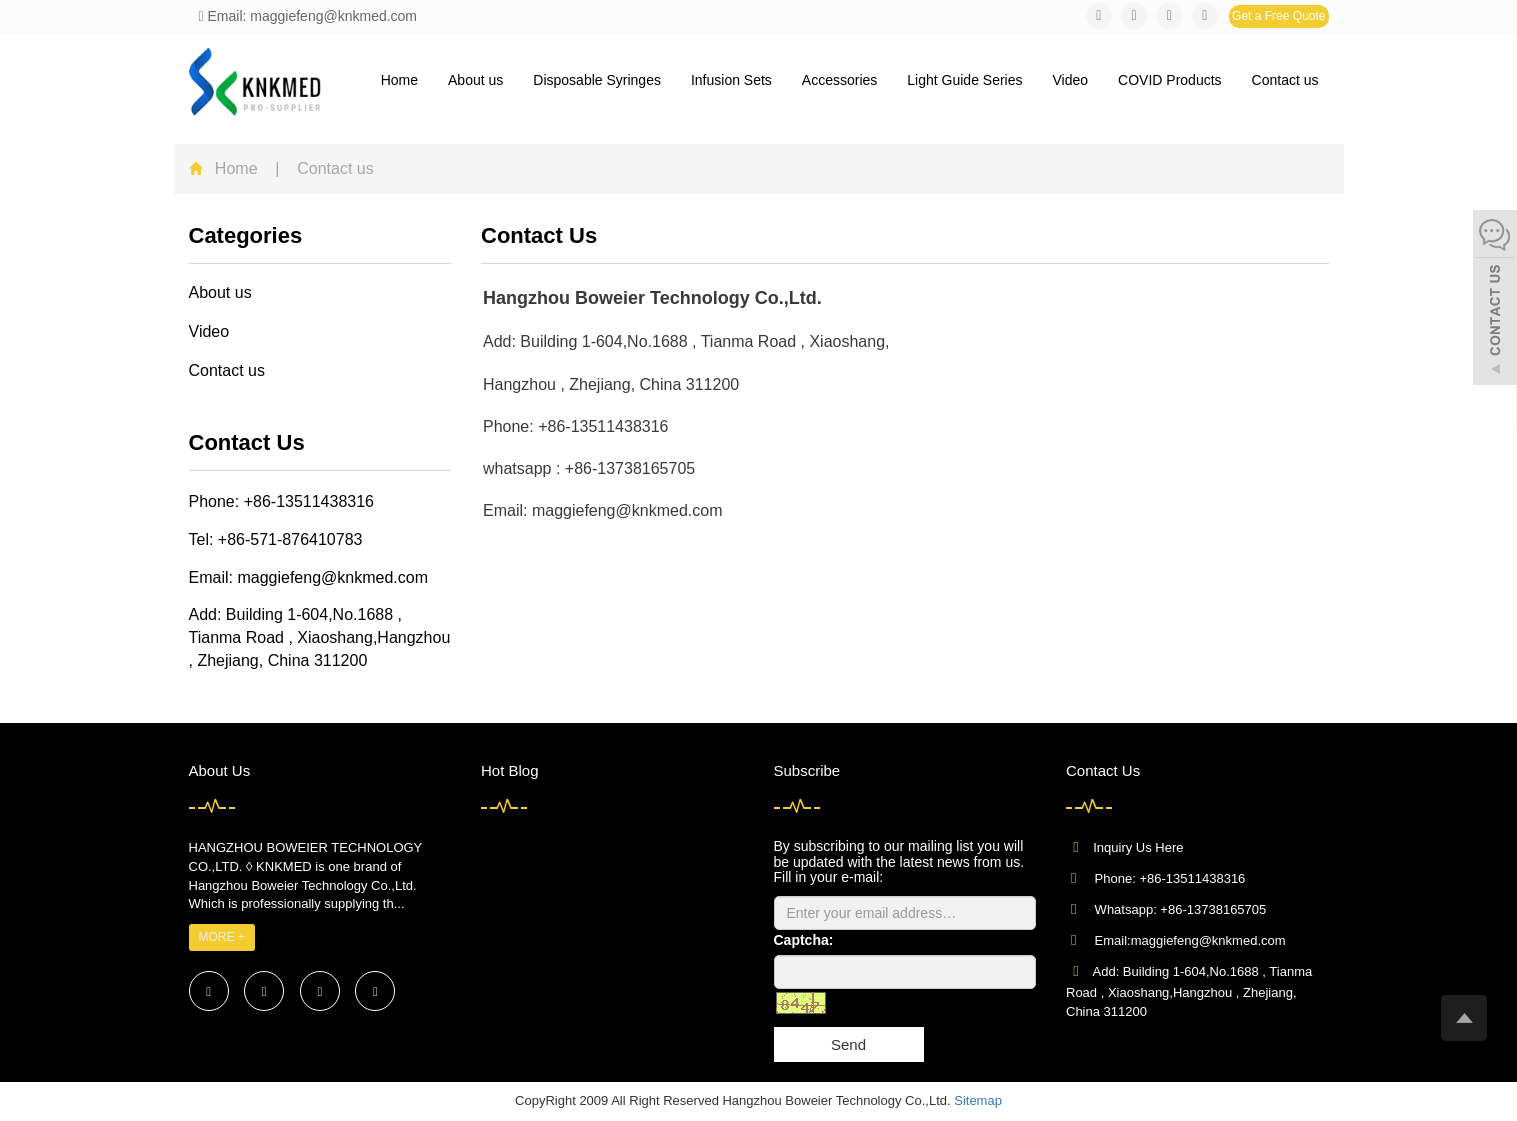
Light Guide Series (964, 80)
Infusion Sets (731, 80)
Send (848, 1044)
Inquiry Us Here (1138, 847)
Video (1071, 80)
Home (399, 80)
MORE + (222, 937)
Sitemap (978, 1100)
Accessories (839, 80)
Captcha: (804, 940)
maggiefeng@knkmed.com (332, 577)
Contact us (1285, 80)
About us (475, 80)
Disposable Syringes (597, 80)
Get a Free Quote (1278, 16)
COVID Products (1169, 80)
